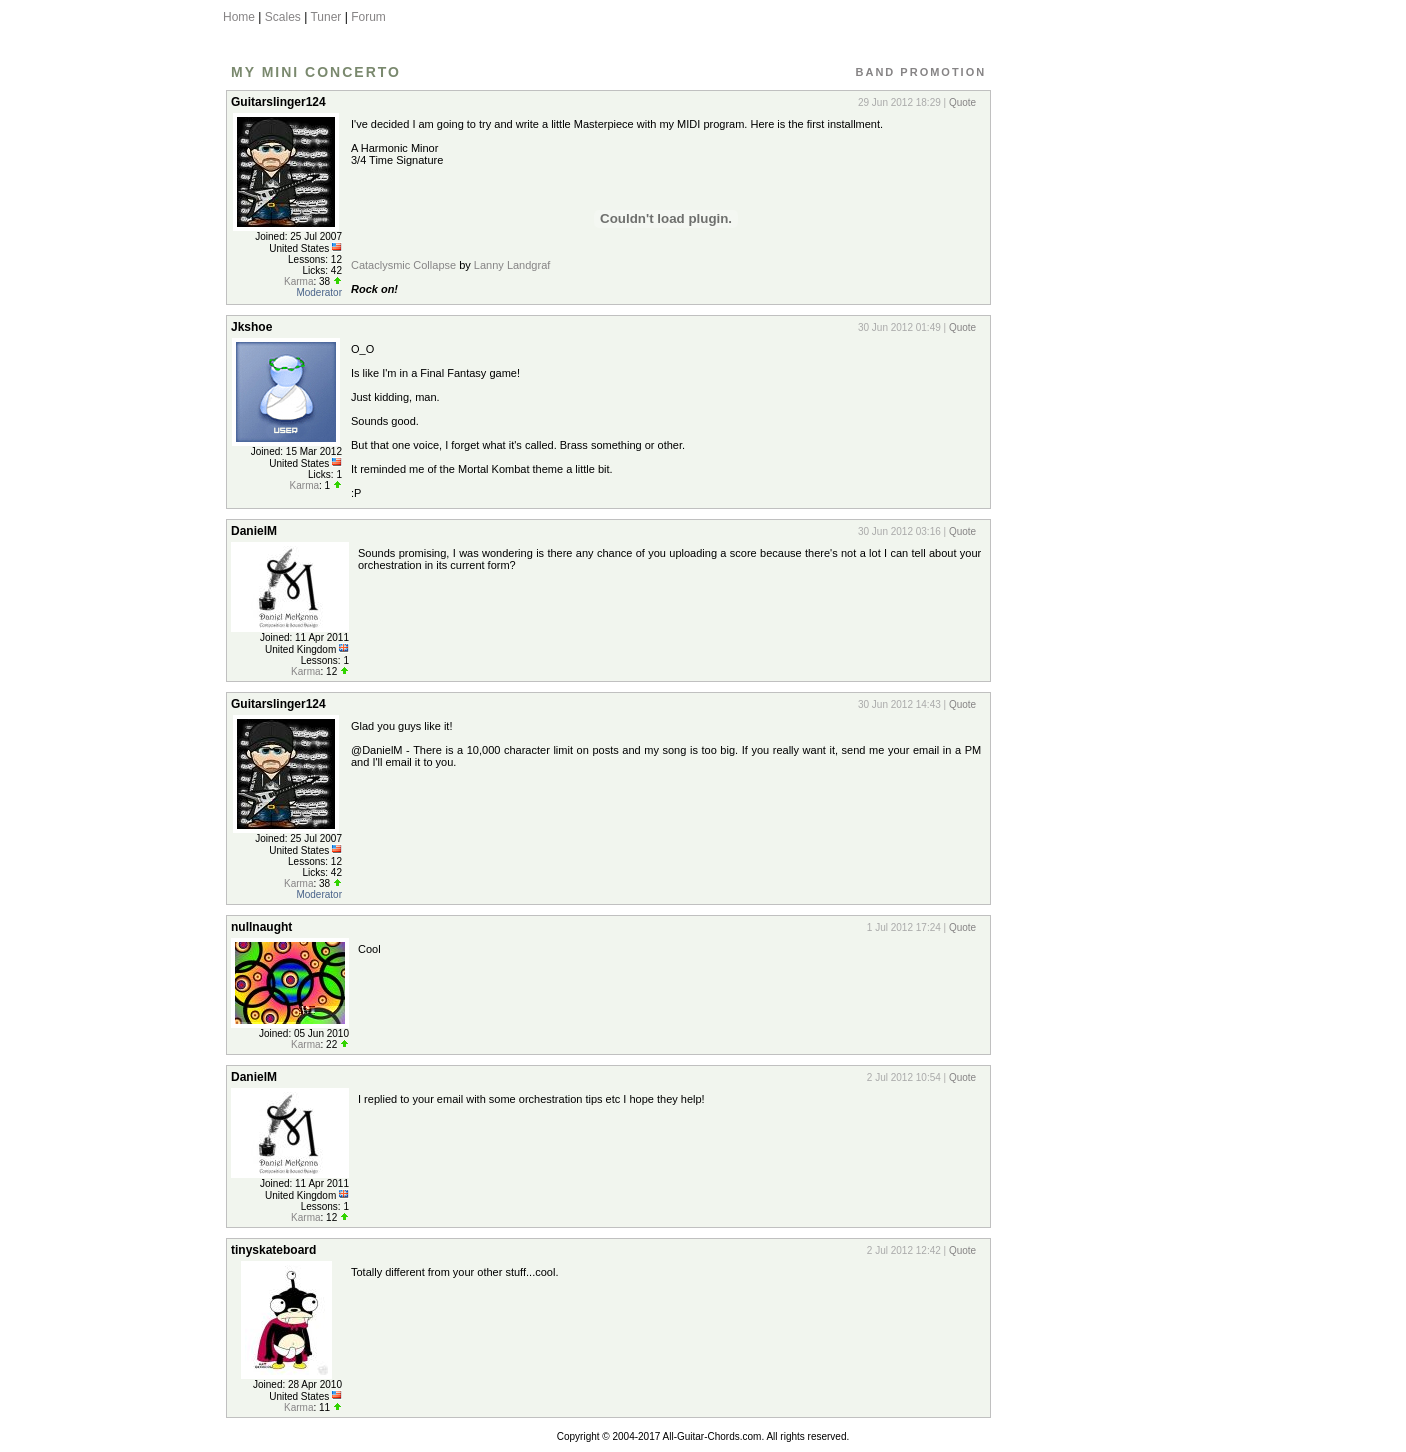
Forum (368, 17)
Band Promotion (921, 72)
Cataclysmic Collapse (403, 265)
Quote (962, 102)
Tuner (325, 17)
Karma (298, 281)
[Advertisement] (1086, 383)
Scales (283, 17)
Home (239, 17)
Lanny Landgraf (512, 265)
